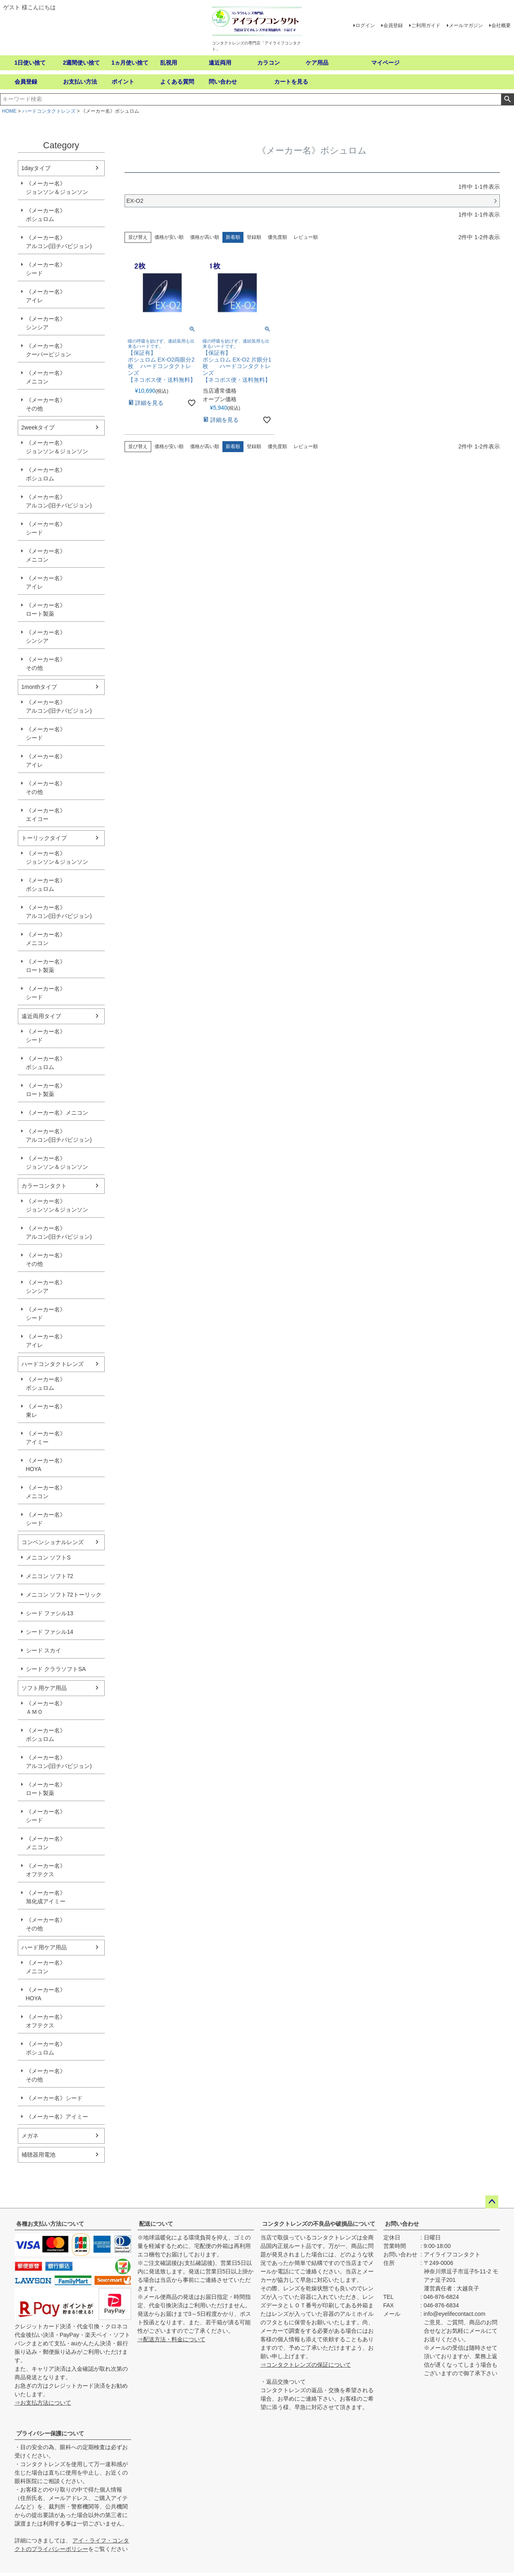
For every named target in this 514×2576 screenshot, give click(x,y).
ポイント (123, 81)
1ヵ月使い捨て (130, 62)
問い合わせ (223, 81)
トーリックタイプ (44, 838)
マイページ (385, 62)
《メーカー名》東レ (46, 1410)
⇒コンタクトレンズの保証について (305, 2364)
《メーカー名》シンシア (46, 323)
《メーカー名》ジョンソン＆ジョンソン (57, 187)
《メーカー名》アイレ (46, 295)
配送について (156, 2223)
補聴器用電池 (38, 2154)
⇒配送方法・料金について (171, 2339)
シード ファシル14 (49, 1632)
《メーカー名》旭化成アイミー (46, 1897)
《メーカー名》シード (46, 268)
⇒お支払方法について (43, 2402)
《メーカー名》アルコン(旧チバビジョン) (59, 241)
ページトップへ (491, 2201)
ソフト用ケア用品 (44, 1688)
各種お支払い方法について (50, 2223)
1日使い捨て (30, 62)
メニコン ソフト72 (49, 1576)
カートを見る (291, 81)
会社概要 (501, 25)
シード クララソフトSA (56, 1669)
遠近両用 (220, 62)
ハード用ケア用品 (44, 1947)
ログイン (365, 25)
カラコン (268, 62)
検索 (507, 99)
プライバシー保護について (50, 2433)
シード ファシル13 (49, 1613)
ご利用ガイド (425, 25)
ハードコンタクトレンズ (49, 111)
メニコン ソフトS (48, 1557)
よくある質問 (177, 81)
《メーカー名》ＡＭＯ (46, 1707)
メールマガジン (466, 25)
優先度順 (277, 237)
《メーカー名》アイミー (46, 1437)
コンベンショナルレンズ (52, 1542)
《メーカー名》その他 (46, 404)
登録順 (254, 237)
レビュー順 (306, 237)
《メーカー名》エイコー (46, 814)
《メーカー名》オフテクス (46, 1870)
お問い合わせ (402, 2223)
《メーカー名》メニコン (46, 377)
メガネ (29, 2135)
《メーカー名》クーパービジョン (48, 350)
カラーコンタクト (44, 1186)
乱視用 (168, 62)
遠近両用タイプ (41, 1016)
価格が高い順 (204, 237)
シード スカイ (43, 1650)
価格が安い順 (169, 237)
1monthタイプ (39, 687)
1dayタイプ (36, 168)
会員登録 (393, 25)
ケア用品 (317, 62)
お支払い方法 (80, 81)
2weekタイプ (38, 427)
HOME (9, 111)
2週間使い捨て (81, 62)
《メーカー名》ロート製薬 (46, 609)
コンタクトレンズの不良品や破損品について (318, 2223)
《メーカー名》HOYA (46, 1464)
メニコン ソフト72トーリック (64, 1594)
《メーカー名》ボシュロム (46, 214)
